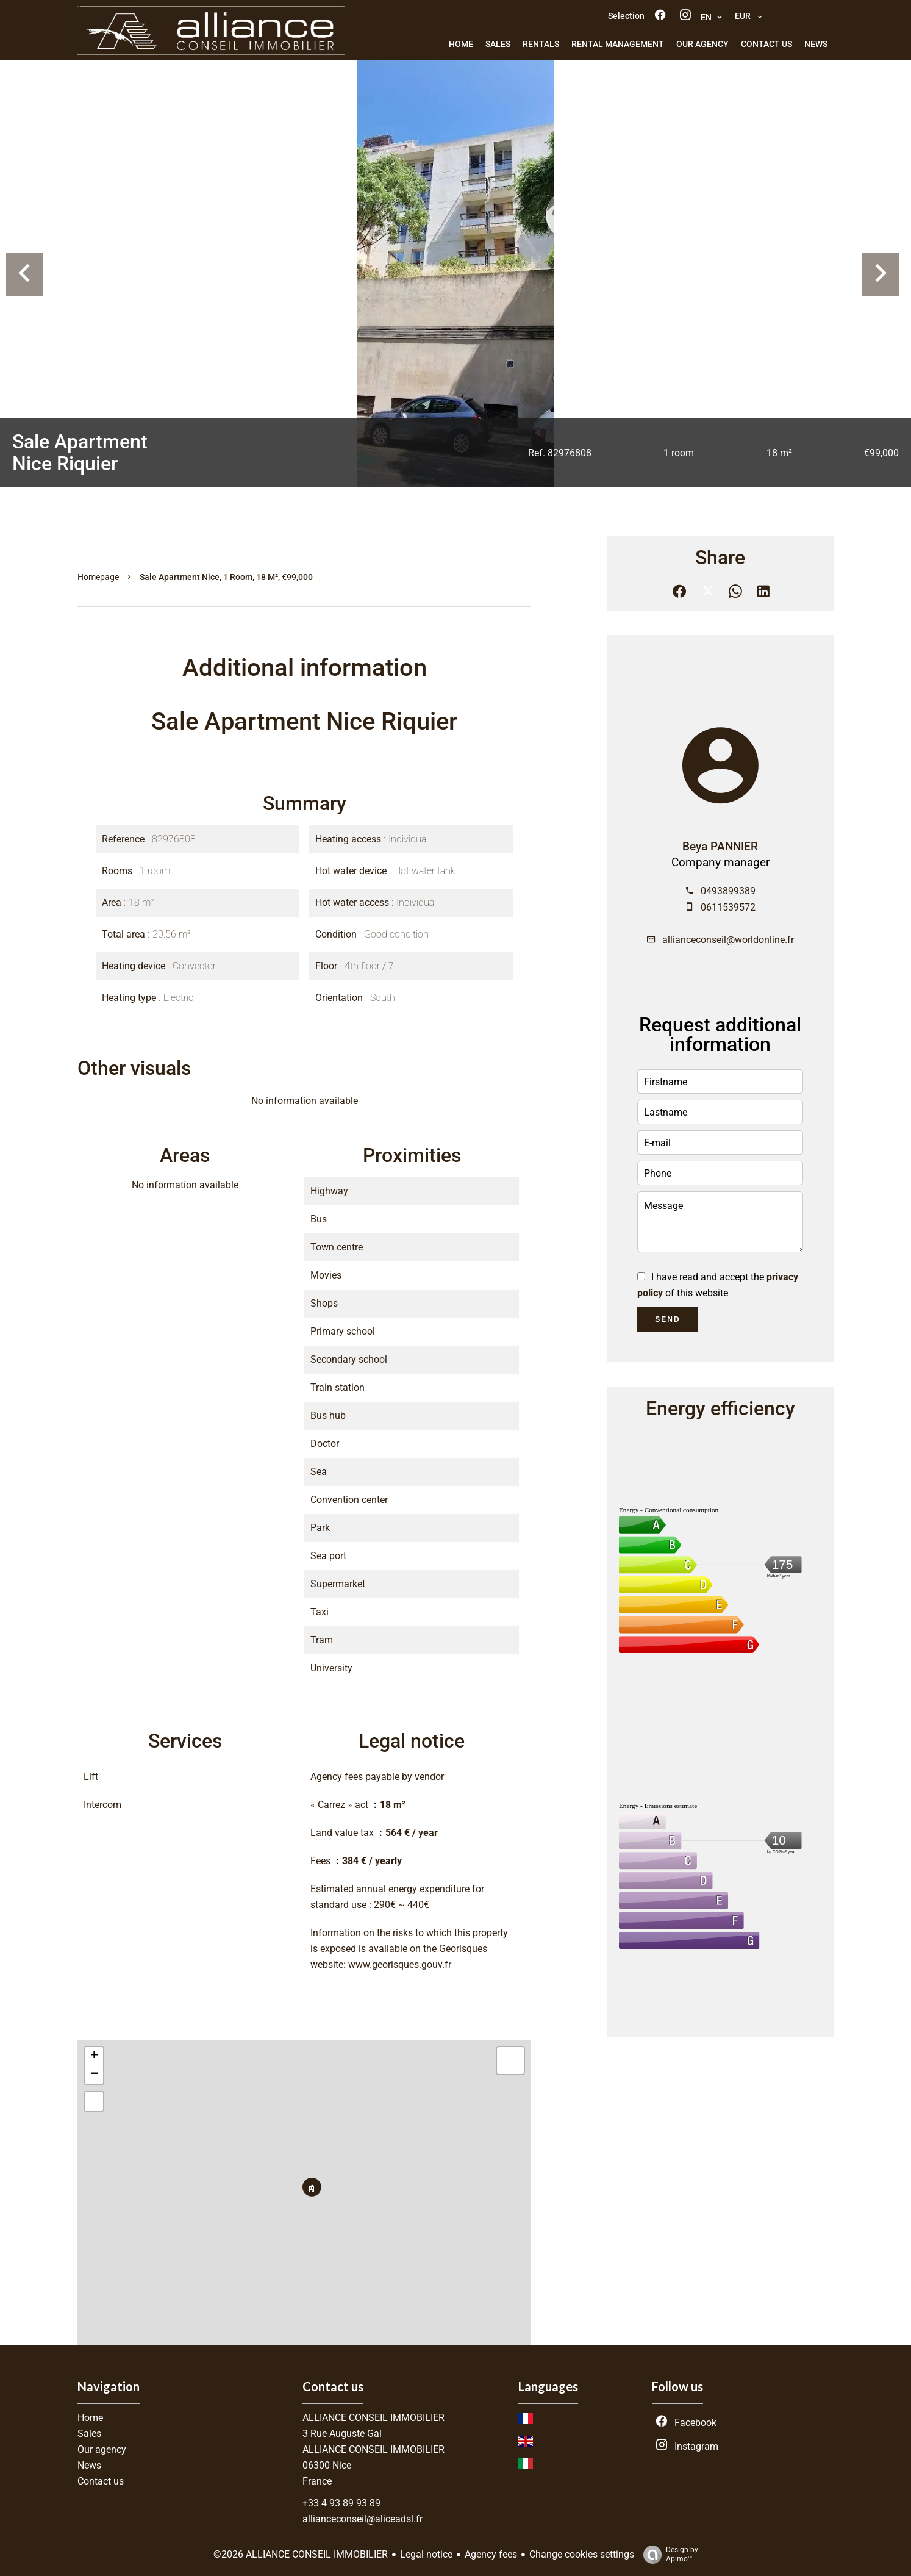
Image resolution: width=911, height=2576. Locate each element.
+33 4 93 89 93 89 (341, 2503)
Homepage (98, 577)
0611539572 (728, 907)
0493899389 (728, 891)
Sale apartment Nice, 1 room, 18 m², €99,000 (226, 577)
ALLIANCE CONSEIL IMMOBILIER (373, 2418)
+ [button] (94, 2056)
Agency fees (491, 2554)
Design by (667, 2555)
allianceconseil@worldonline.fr (728, 939)
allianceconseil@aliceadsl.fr (362, 2519)
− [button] (94, 2074)
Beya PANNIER (720, 846)
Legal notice (426, 2554)
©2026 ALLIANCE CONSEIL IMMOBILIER (300, 2554)
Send (667, 1319)
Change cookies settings (581, 2554)
